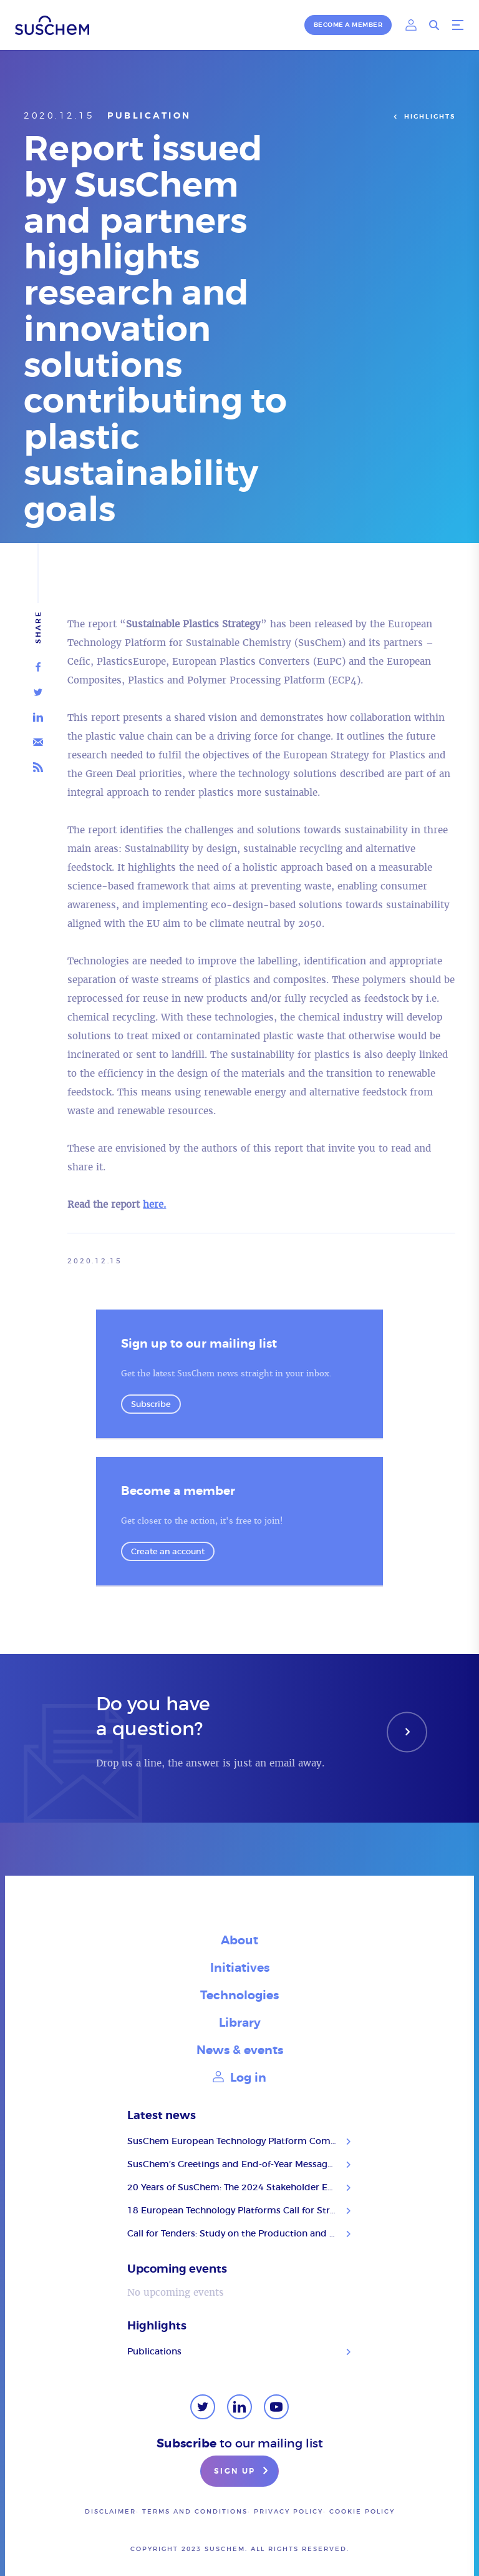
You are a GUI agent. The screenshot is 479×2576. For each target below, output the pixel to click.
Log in (239, 2077)
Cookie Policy (362, 2511)
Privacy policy (288, 2511)
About (239, 1940)
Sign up (242, 2471)
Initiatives (239, 1968)
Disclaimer (110, 2511)
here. (154, 1204)
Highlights (423, 117)
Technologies (239, 1995)
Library (240, 2022)
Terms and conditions (195, 2511)
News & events (239, 2050)
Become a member (348, 25)
